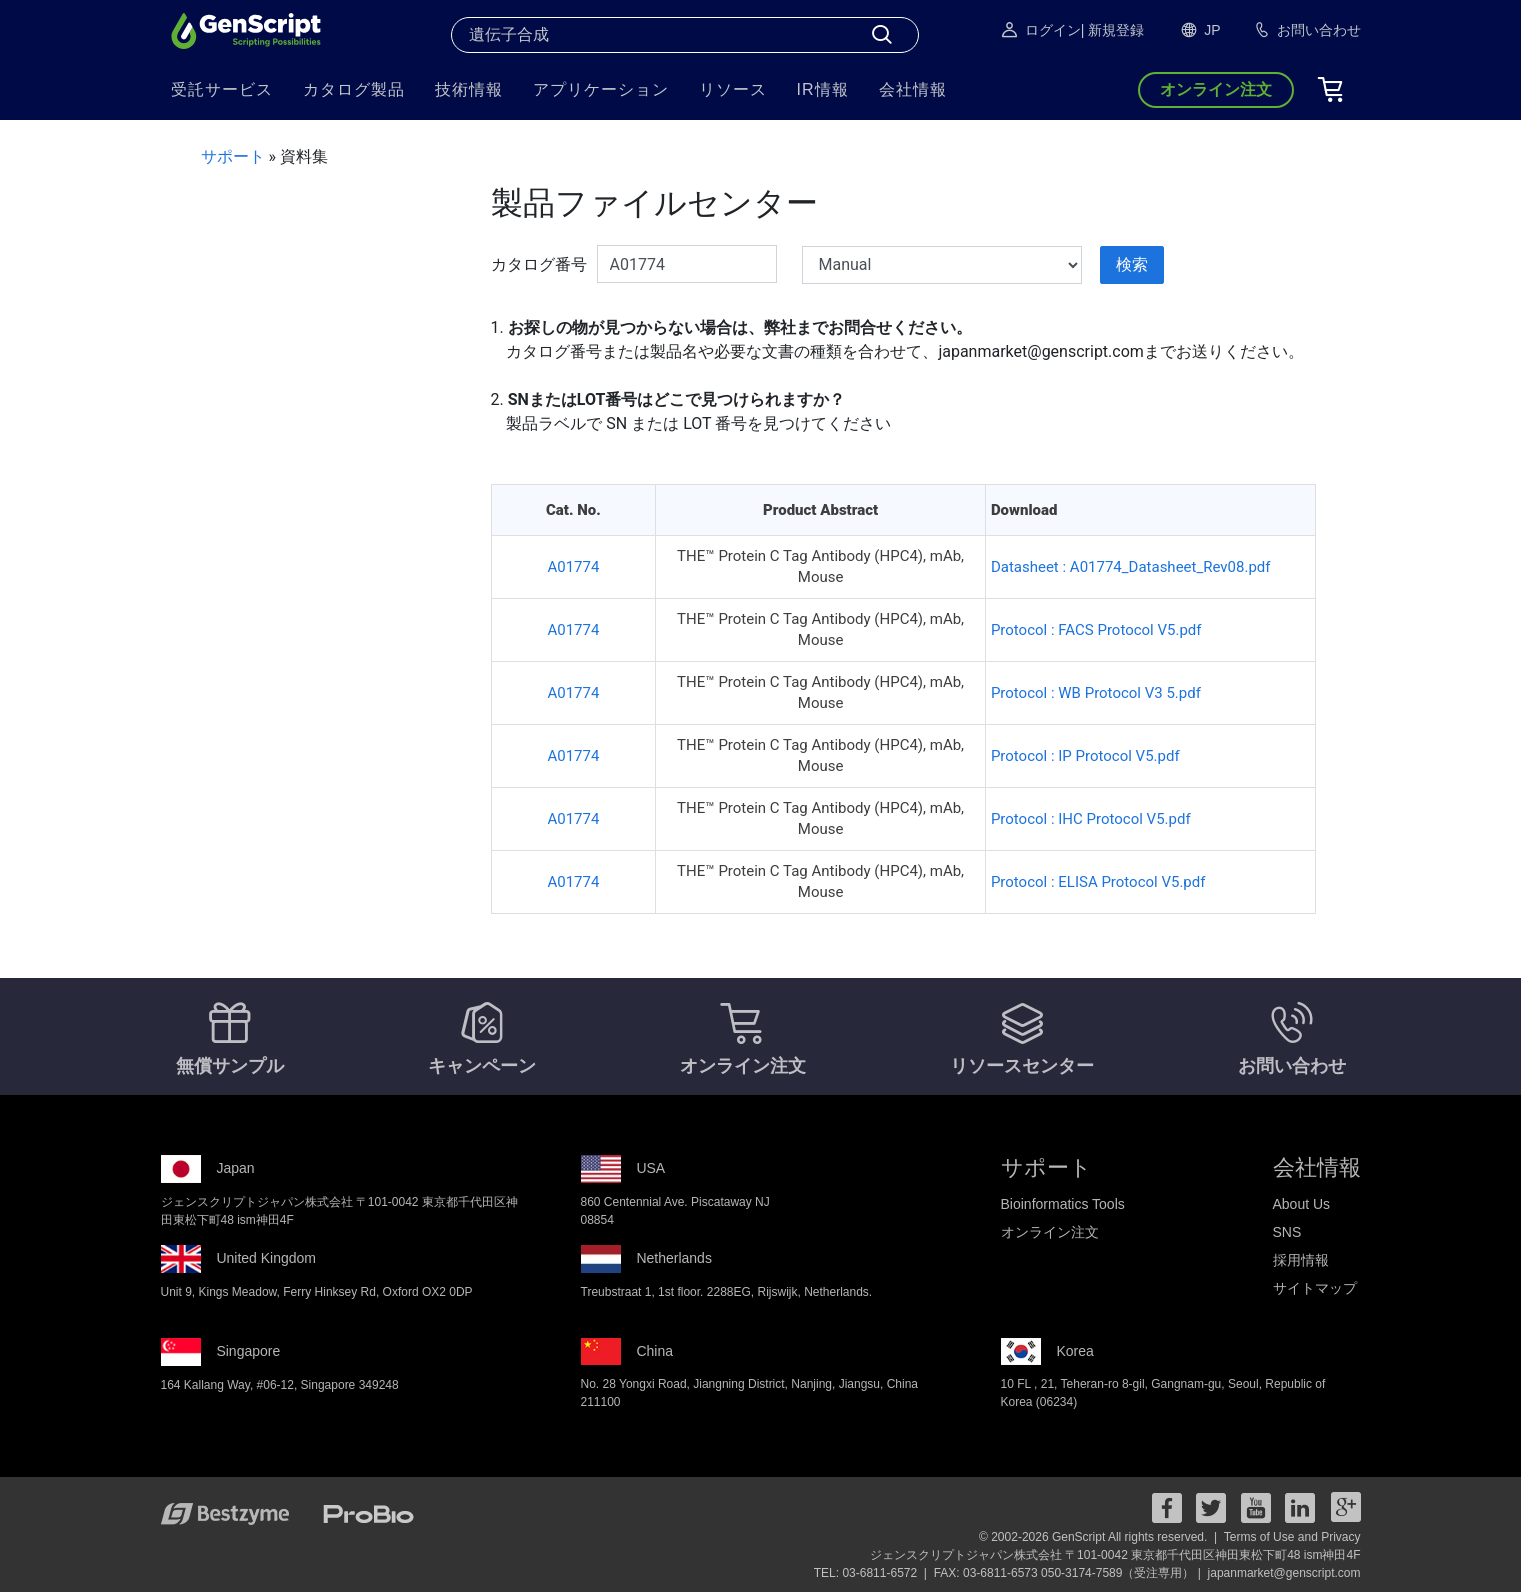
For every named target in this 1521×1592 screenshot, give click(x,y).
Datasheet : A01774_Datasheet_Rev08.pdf (1131, 567)
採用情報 (1301, 1260)
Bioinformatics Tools (1063, 1204)
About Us (1302, 1204)
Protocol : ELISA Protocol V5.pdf (1098, 882)
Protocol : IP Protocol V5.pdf (1085, 756)
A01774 (573, 567)
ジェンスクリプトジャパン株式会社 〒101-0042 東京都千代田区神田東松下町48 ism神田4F (1115, 1555)
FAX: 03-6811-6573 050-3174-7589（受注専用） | (1069, 1573)
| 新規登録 (1113, 30)
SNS (1287, 1232)
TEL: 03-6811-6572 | (872, 1573)
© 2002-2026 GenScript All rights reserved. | (1099, 1537)
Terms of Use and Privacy (1292, 1537)
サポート (233, 156)
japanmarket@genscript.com (1284, 1573)
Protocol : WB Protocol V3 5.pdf (1096, 693)
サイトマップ (1315, 1288)
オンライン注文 (1050, 1232)
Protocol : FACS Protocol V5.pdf (1096, 630)
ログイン (1040, 30)
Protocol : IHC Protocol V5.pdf (1091, 819)
